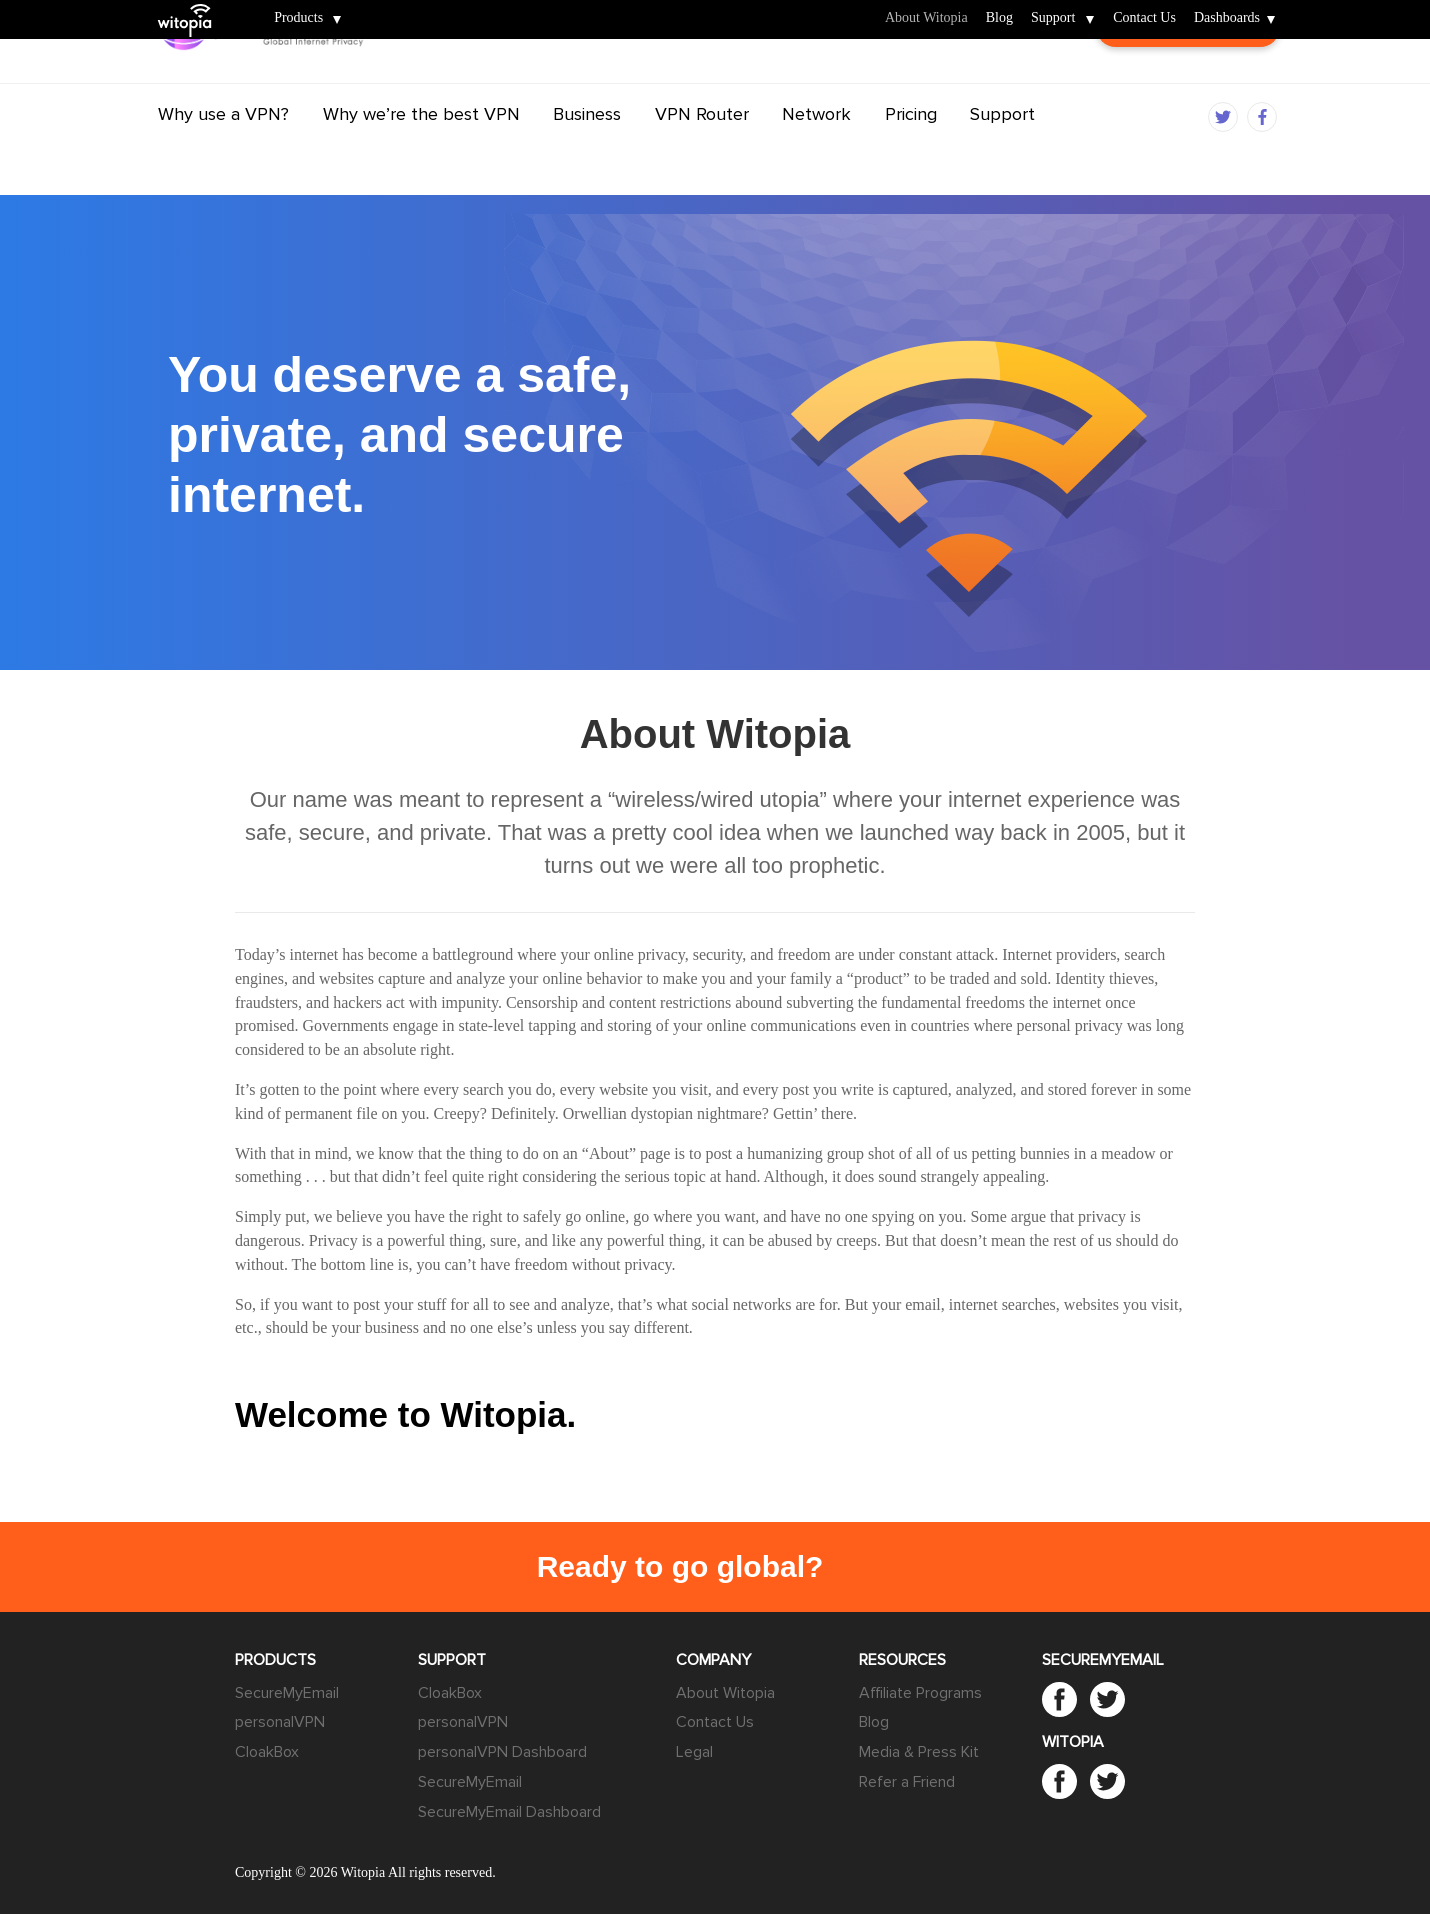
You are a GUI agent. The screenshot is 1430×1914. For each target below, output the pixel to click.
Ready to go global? (680, 1566)
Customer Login (1188, 79)
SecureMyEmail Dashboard (509, 1812)
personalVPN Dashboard (502, 1752)
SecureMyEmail (287, 1693)
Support (1053, 18)
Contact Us (1144, 18)
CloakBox (267, 1752)
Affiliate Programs (920, 1693)
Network (816, 153)
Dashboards (1227, 18)
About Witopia (926, 18)
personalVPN (280, 1722)
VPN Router (702, 153)
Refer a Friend (907, 1782)
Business (587, 153)
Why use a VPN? (223, 153)
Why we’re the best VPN (421, 153)
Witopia (192, 6)
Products (298, 18)
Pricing (911, 153)
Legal (694, 1752)
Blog (999, 18)
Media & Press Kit (919, 1752)
